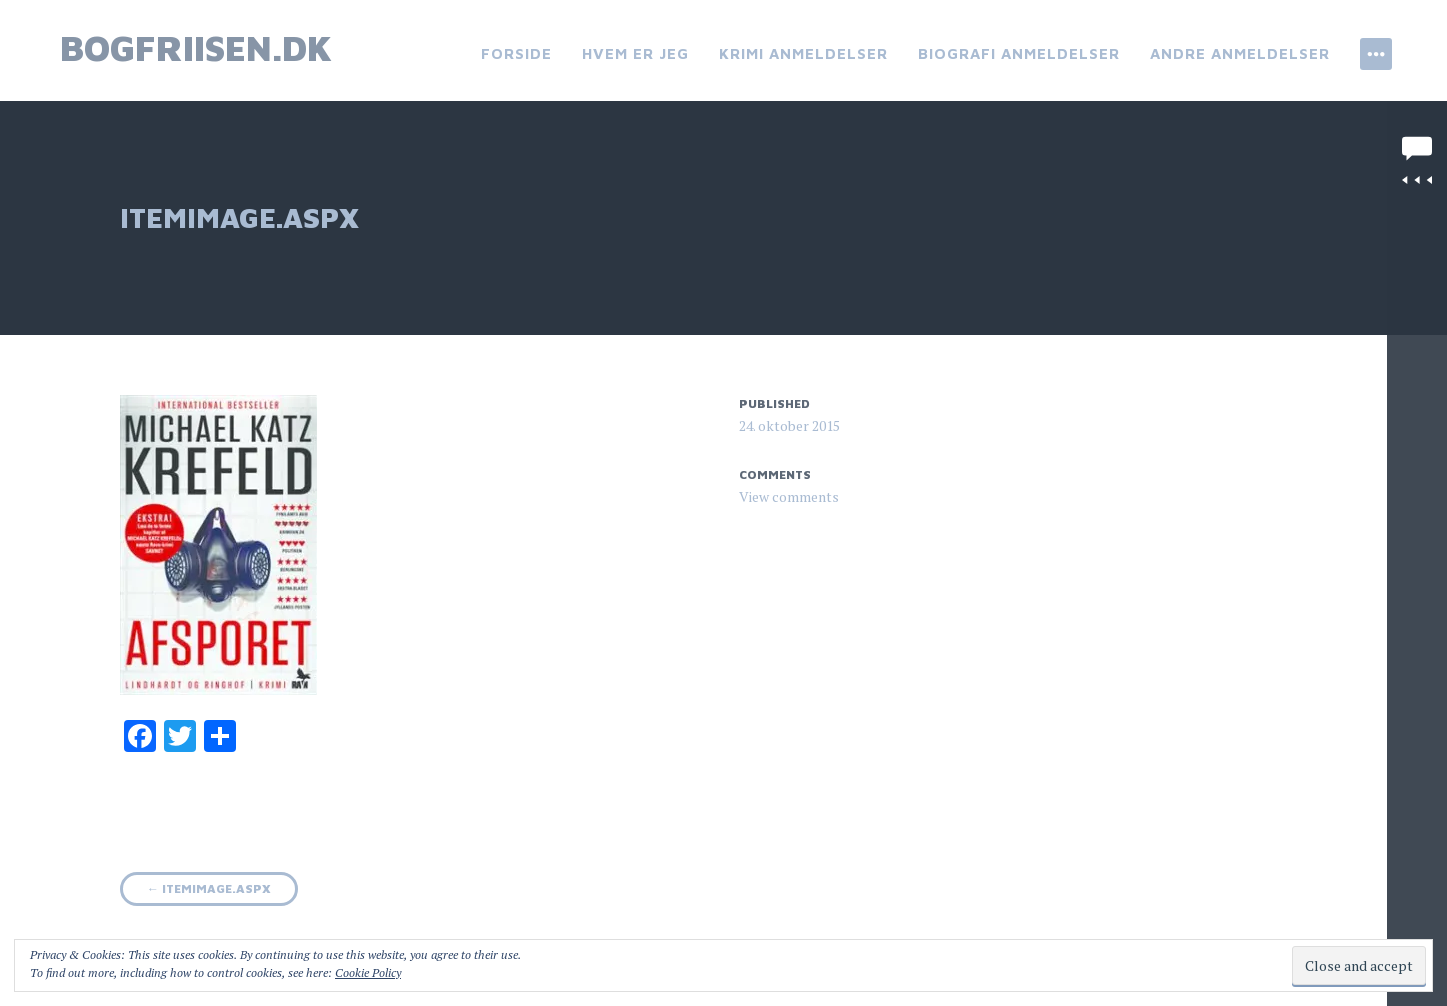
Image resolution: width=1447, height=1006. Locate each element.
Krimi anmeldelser (803, 53)
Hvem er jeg (635, 53)
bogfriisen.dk (196, 47)
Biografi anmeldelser (1019, 53)
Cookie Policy (368, 972)
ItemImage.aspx (209, 888)
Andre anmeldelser (1240, 53)
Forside (516, 53)
